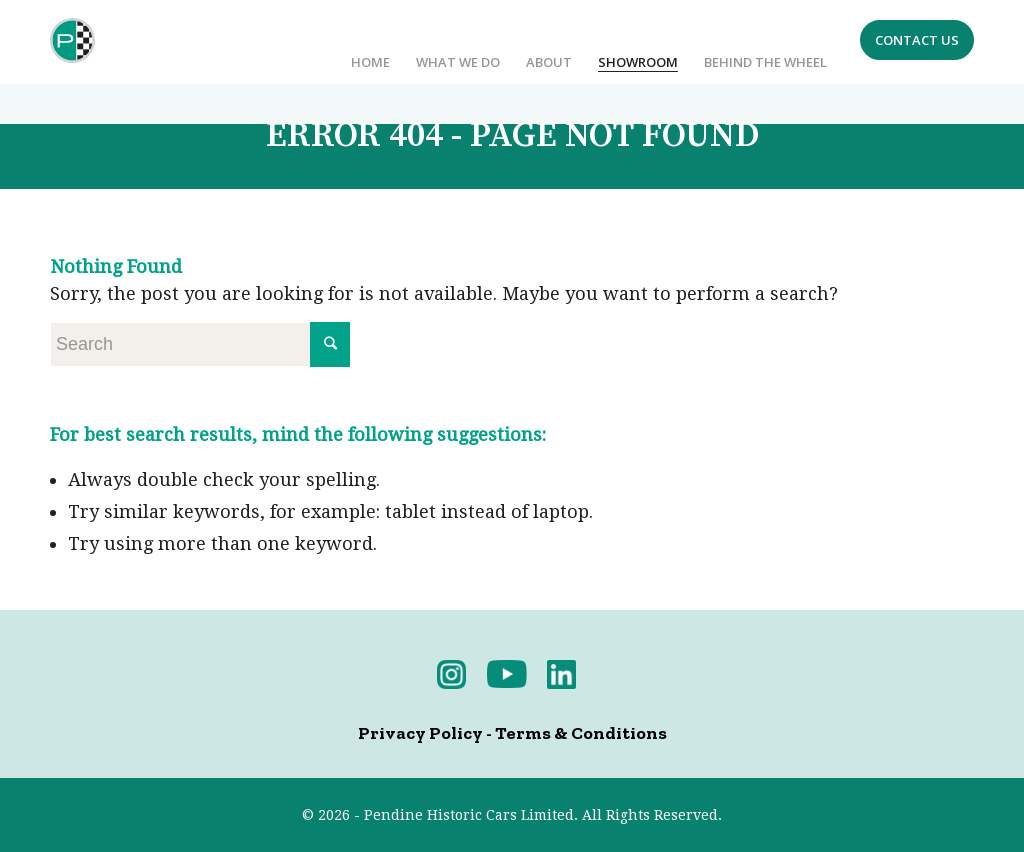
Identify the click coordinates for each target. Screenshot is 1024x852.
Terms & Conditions (581, 733)
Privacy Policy (420, 733)
